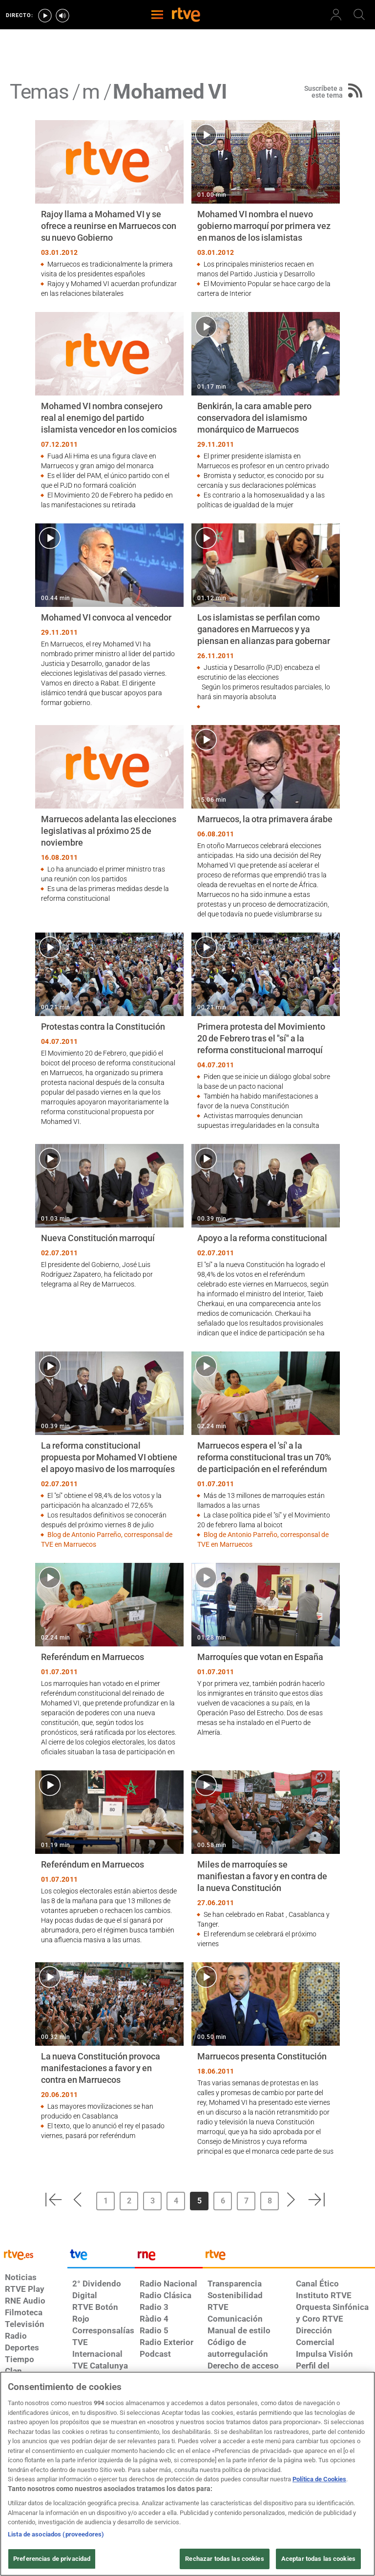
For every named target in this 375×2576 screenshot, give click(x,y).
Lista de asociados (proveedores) (56, 2534)
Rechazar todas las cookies (224, 2558)
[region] (187, 2473)
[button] (53, 2199)
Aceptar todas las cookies (318, 2558)
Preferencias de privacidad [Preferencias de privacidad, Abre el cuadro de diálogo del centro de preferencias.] (51, 2558)
